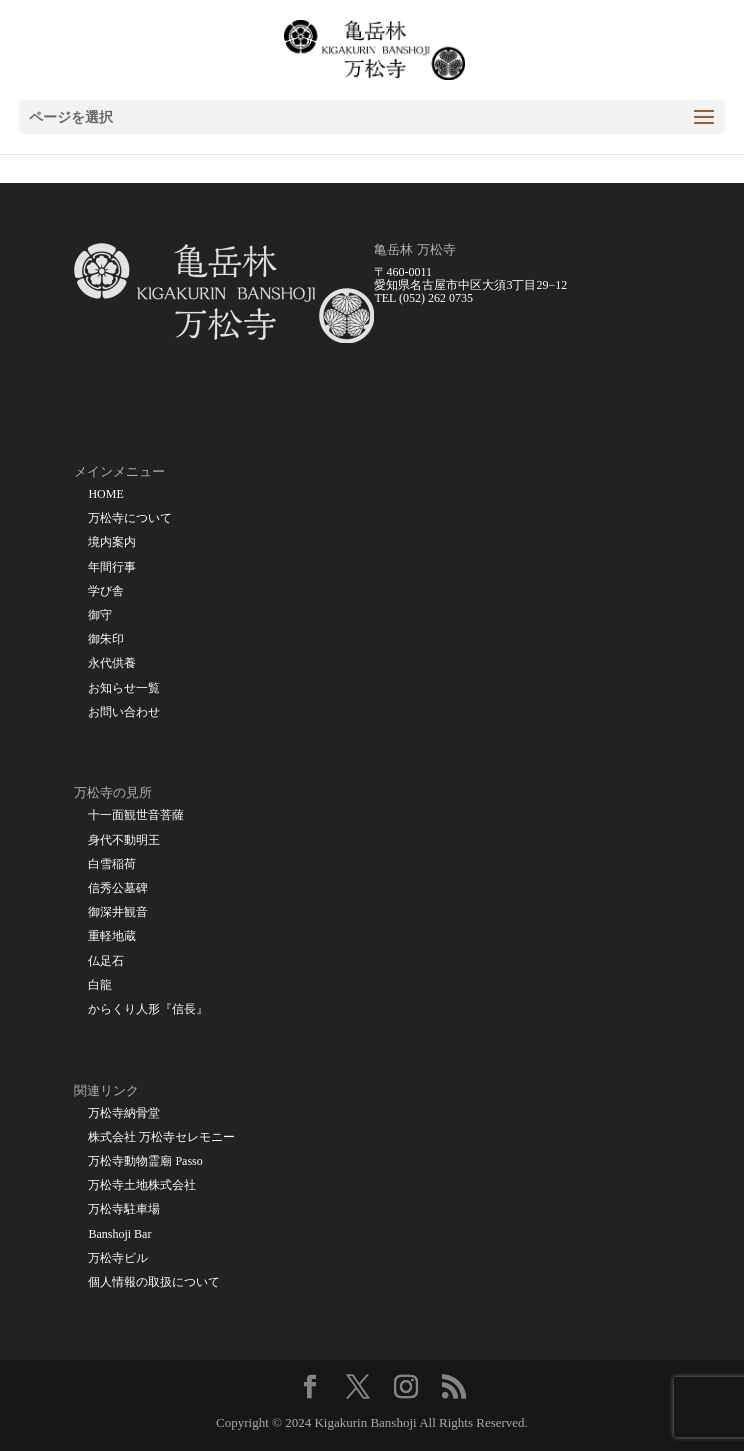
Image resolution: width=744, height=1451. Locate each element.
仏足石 (106, 961)
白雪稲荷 (112, 864)
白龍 (100, 985)
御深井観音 (118, 912)
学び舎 (106, 591)
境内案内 (112, 542)
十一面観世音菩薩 (136, 815)
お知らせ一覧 (124, 688)
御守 (100, 615)
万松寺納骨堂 (124, 1113)
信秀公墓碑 (118, 888)
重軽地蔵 (112, 936)
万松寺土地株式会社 (142, 1185)
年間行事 (112, 567)
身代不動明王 (124, 840)
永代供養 (112, 663)
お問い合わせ (124, 712)
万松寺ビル (118, 1258)
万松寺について (130, 518)
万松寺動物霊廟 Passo (145, 1161)
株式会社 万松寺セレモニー (161, 1137)
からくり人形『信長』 (148, 1009)
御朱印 (106, 639)
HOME (105, 494)
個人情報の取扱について (154, 1282)
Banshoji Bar (119, 1234)
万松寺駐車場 (124, 1209)
